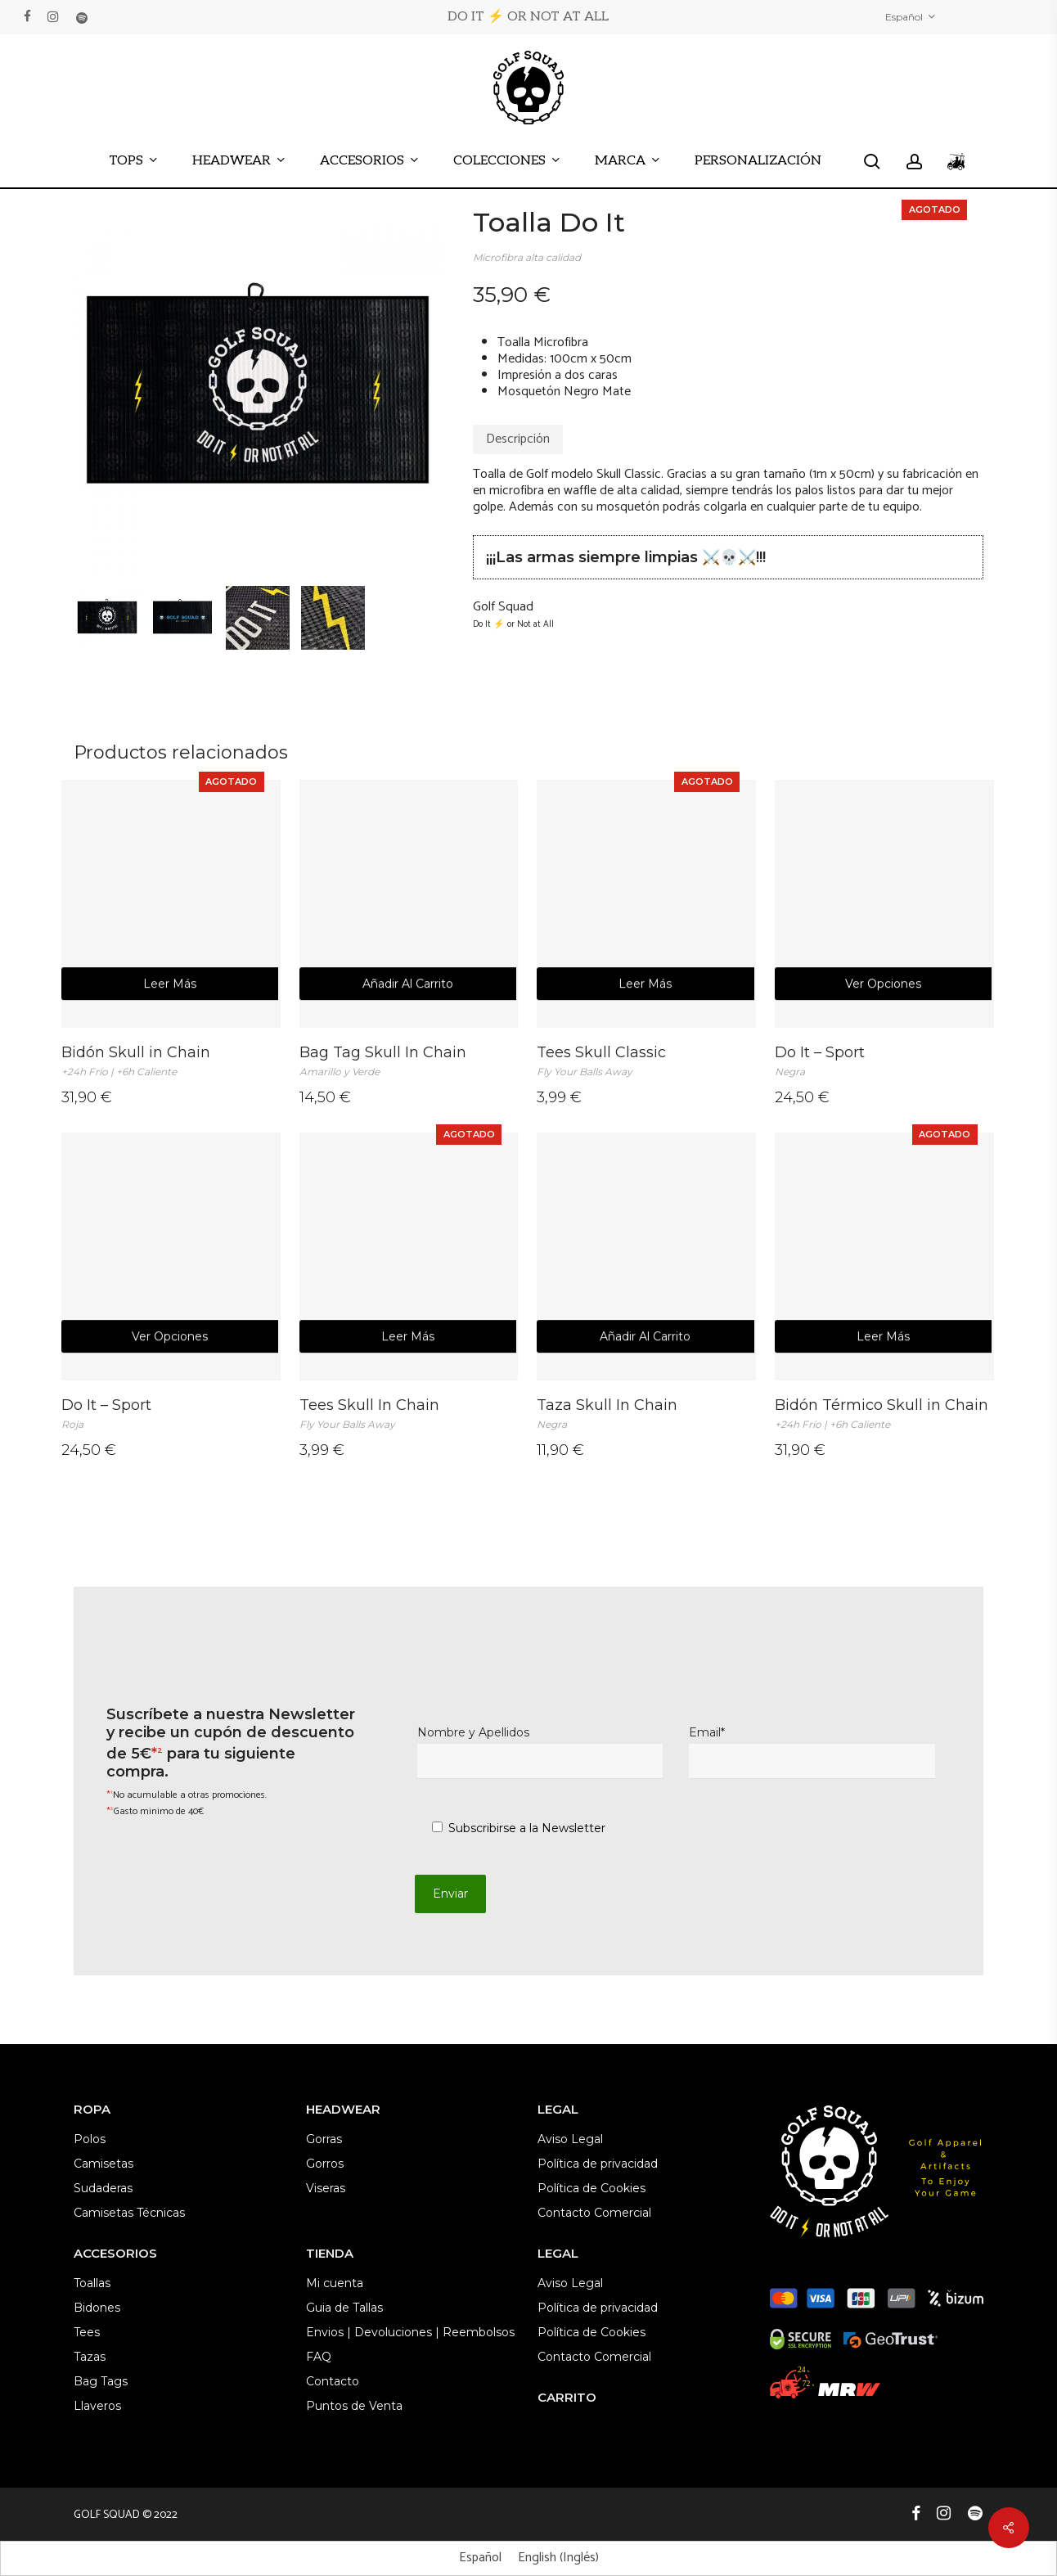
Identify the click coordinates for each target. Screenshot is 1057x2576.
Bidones (97, 2307)
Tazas (90, 2356)
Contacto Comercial (594, 2212)
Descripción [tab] (518, 439)
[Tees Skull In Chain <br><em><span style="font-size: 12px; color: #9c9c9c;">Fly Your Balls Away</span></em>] (409, 1256)
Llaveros (97, 2405)
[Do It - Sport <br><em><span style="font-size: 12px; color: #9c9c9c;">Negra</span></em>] (884, 904)
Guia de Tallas (344, 2307)
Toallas (92, 2283)
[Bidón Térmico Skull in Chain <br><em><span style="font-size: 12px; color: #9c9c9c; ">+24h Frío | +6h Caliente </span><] (884, 1256)
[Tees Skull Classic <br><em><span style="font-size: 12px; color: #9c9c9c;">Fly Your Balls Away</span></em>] (646, 904)
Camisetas (103, 2163)
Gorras (324, 2139)
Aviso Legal (570, 2139)
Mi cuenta (334, 2283)
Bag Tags (101, 2381)
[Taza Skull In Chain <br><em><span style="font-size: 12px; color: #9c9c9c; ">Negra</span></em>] (646, 1256)
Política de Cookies (591, 2188)
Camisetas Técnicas (129, 2212)
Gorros (325, 2163)
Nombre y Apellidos (540, 1752)
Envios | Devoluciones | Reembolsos (410, 2332)
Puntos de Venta (354, 2405)
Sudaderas (103, 2188)
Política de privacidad (597, 2163)
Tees (87, 2332)
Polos (90, 2139)
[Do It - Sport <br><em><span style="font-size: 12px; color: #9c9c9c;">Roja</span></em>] (171, 1256)
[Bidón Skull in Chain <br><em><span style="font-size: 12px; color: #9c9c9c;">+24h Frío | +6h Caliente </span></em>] (171, 904)
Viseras (325, 2188)
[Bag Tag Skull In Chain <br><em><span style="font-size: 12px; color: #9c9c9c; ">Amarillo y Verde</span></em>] (409, 904)
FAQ (318, 2356)
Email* (812, 1752)
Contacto (332, 2381)
